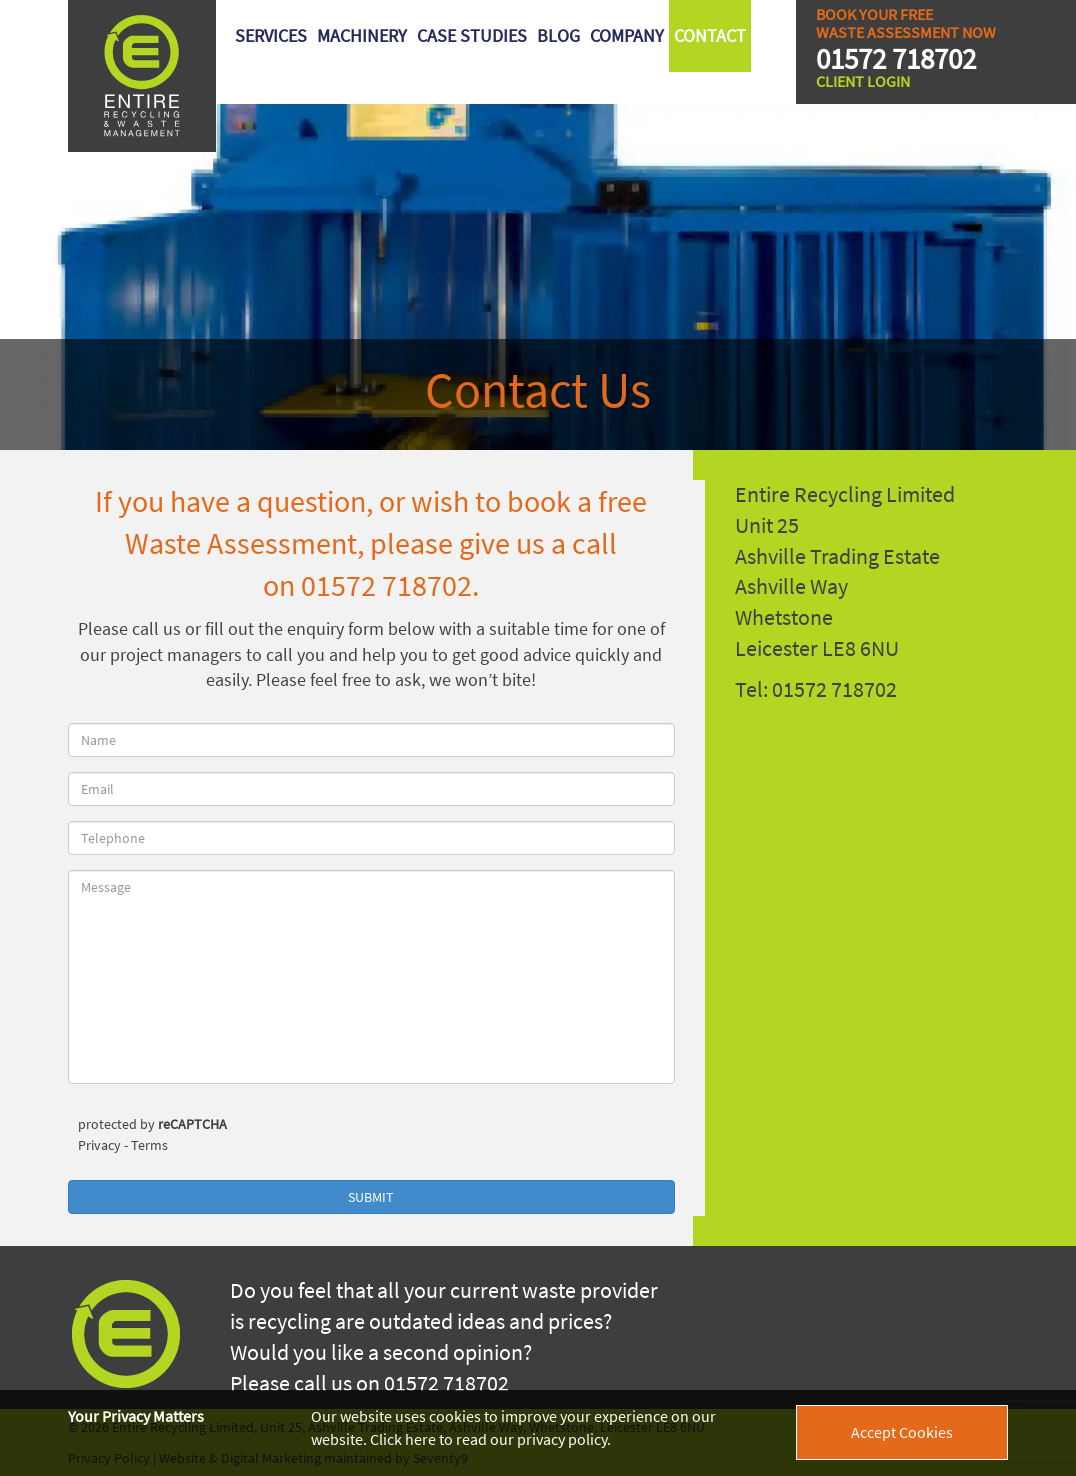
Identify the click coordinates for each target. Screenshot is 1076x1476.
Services (271, 35)
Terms (149, 1145)
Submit (371, 1197)
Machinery (362, 35)
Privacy (99, 1145)
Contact (710, 35)
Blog (558, 35)
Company (627, 35)
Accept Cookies (902, 1432)
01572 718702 (896, 59)
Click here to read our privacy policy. (490, 1439)
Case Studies (472, 35)
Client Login (863, 81)
